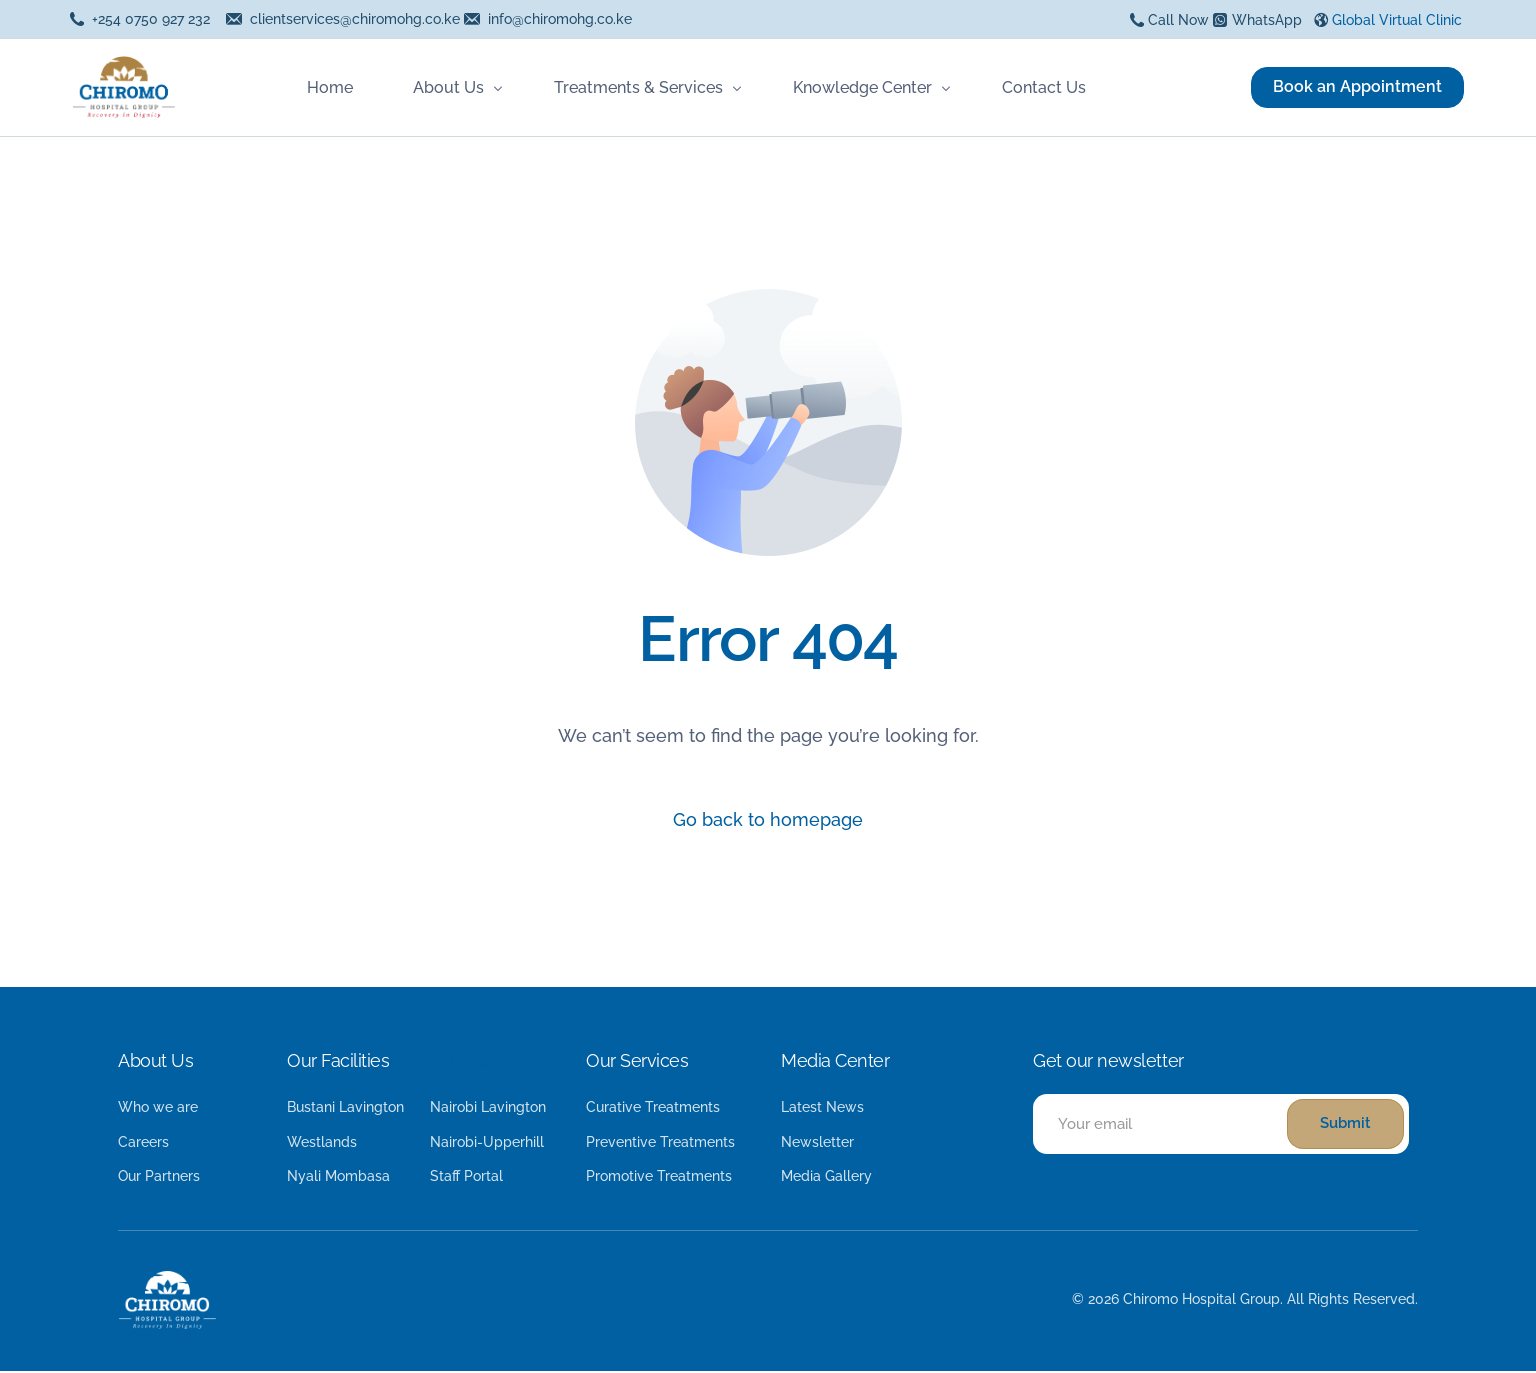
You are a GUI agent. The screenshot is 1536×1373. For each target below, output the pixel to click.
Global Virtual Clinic (1397, 20)
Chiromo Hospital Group (1201, 1301)
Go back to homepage (768, 820)
